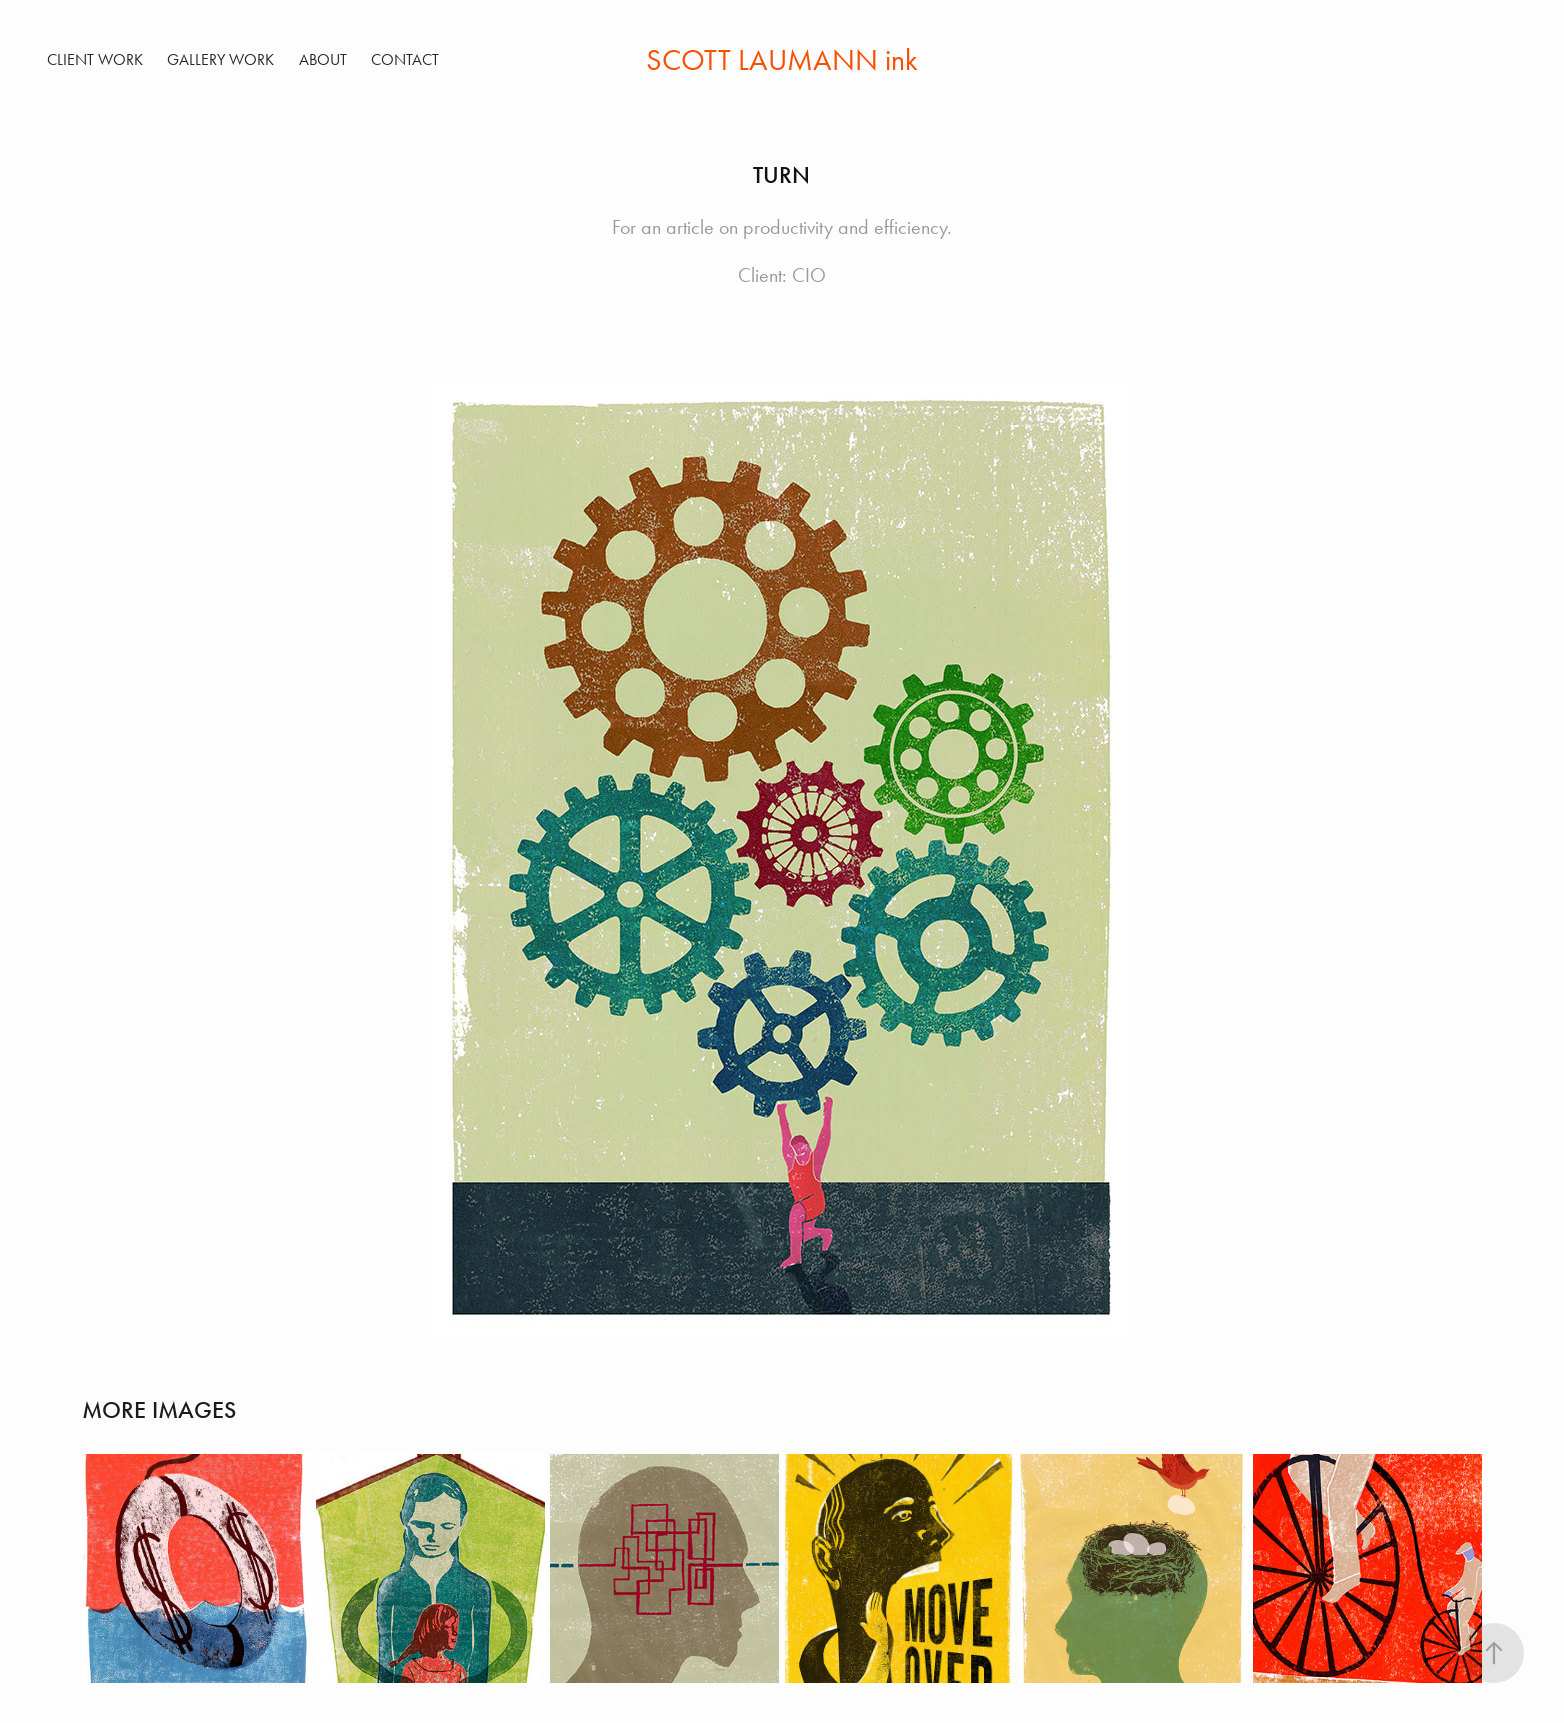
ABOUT (323, 59)
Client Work (95, 59)
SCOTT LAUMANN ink (782, 60)
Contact (405, 59)
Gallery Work (220, 59)
